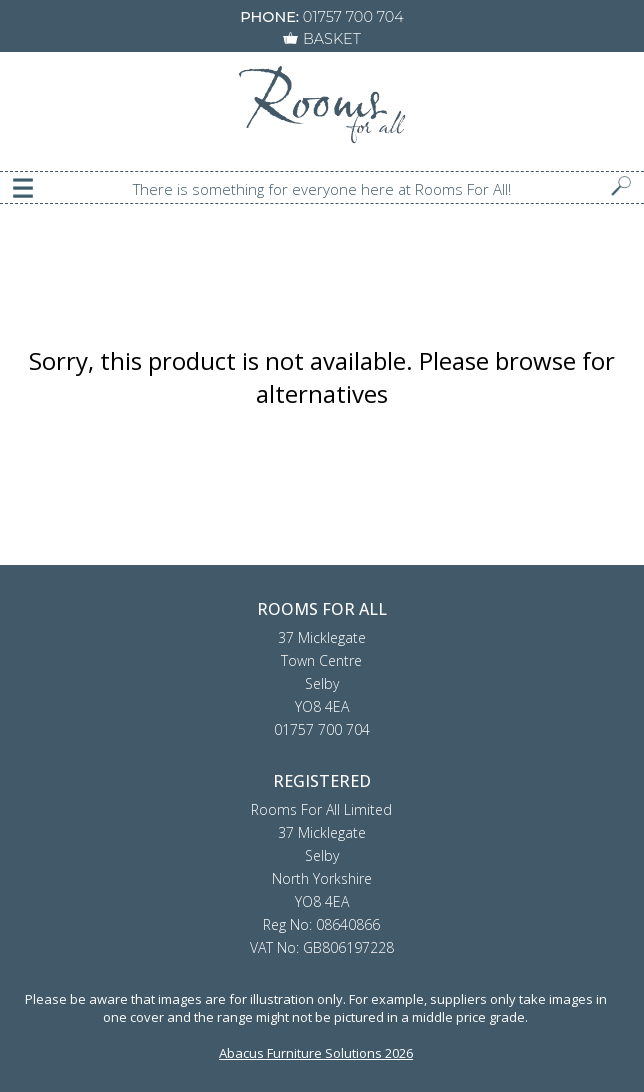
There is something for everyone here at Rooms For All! (322, 189)
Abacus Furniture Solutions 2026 (316, 1053)
